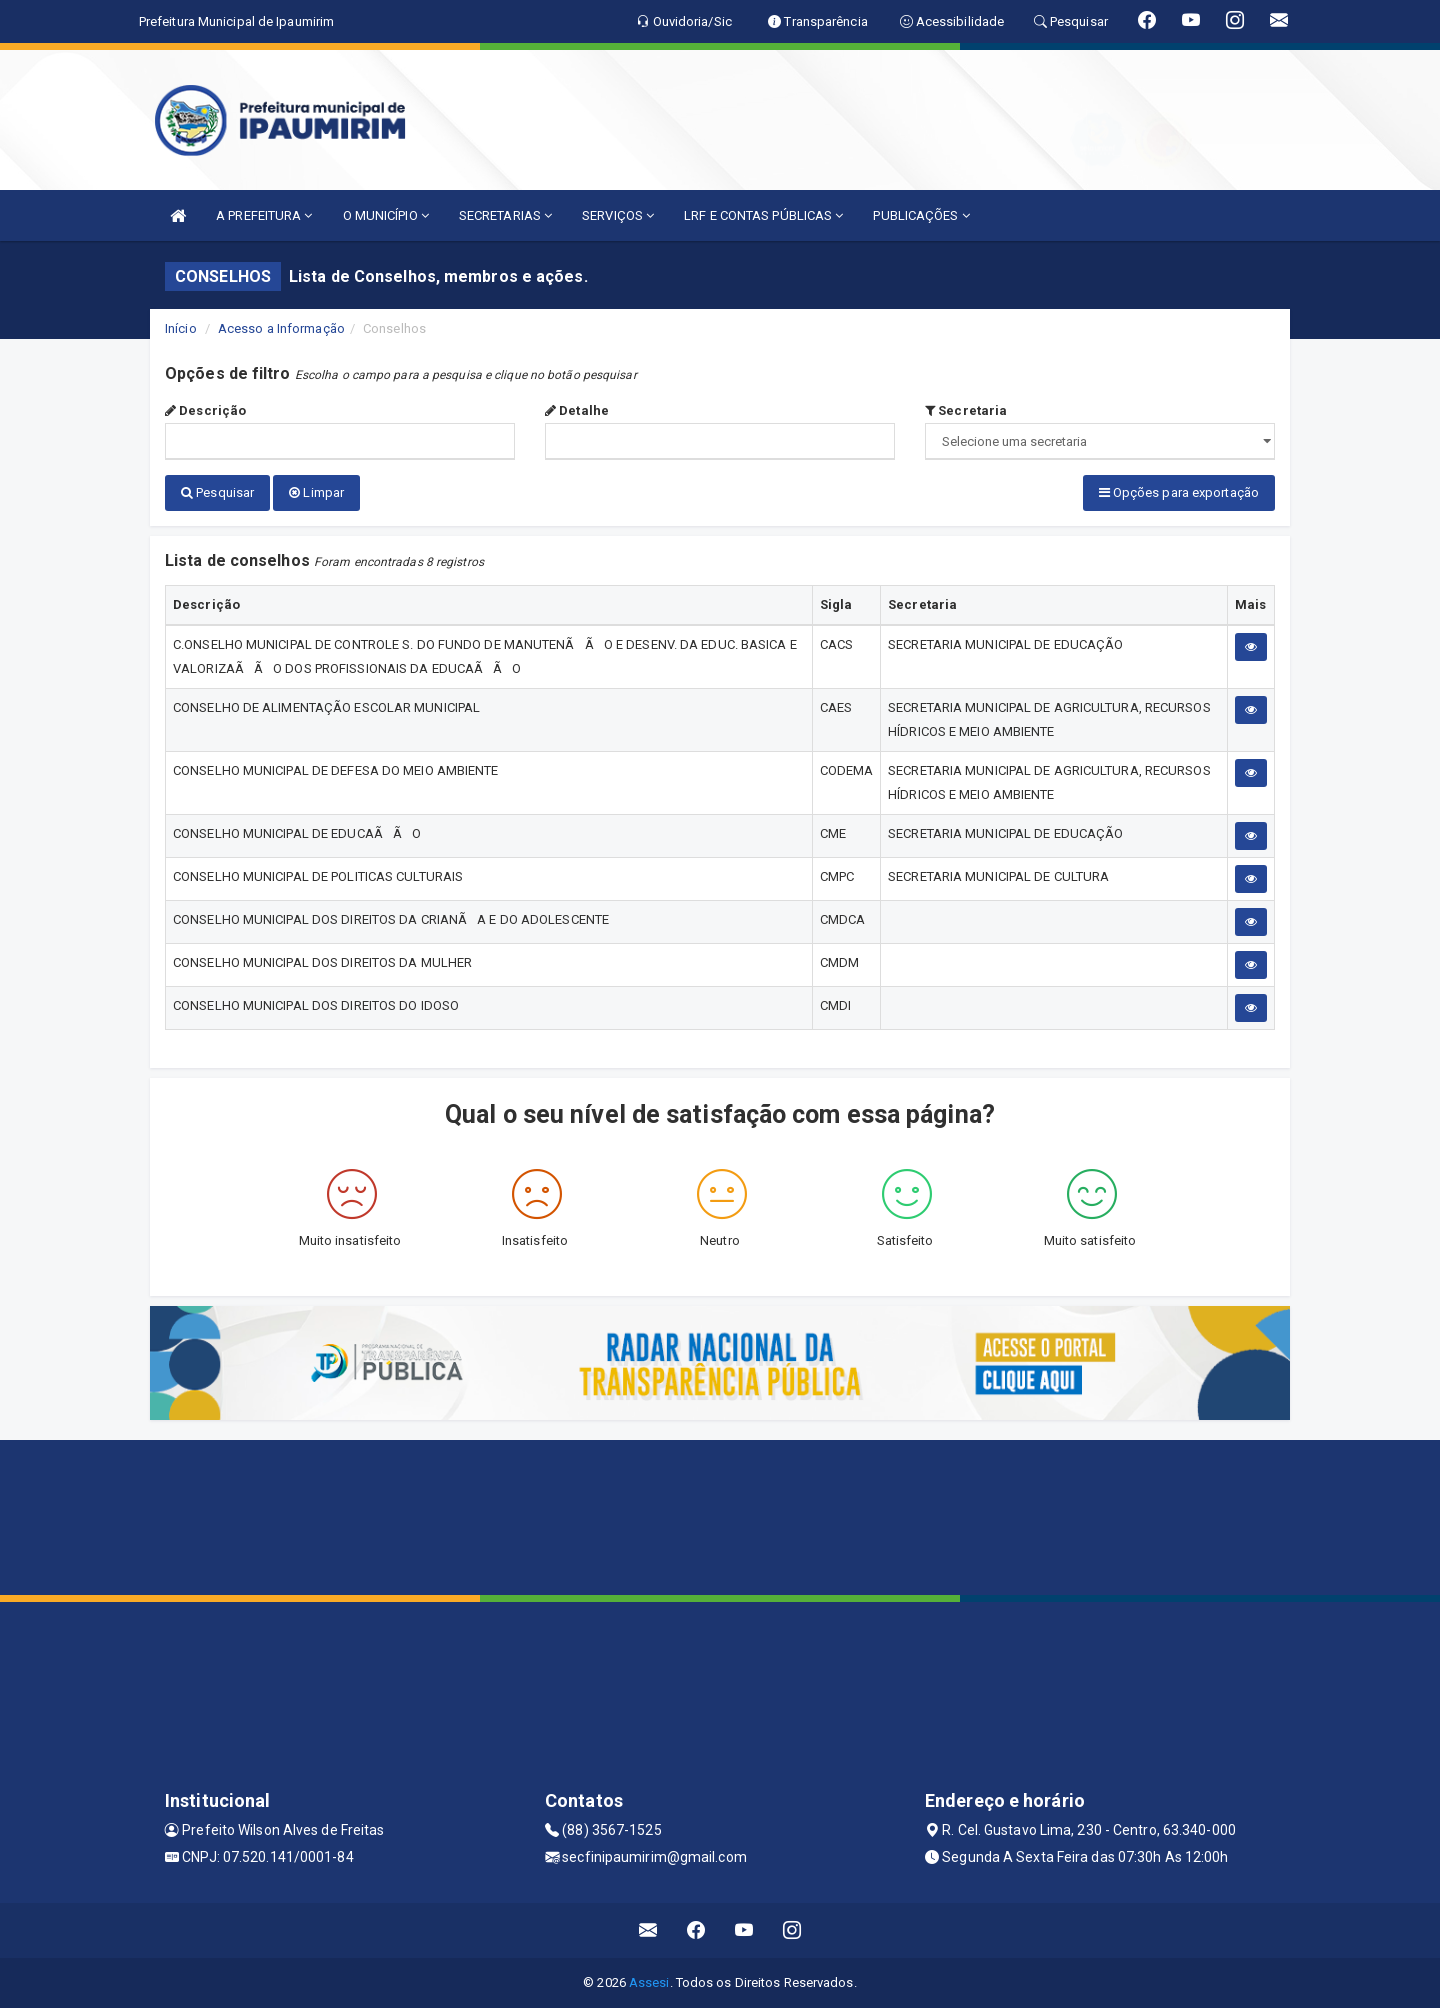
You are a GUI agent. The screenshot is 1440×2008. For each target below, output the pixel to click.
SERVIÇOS (618, 215)
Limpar (316, 492)
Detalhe (577, 410)
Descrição (205, 410)
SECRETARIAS (505, 215)
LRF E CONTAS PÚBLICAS (763, 215)
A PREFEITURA (264, 215)
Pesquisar (217, 492)
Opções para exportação (1179, 492)
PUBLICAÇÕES (921, 215)
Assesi (649, 1982)
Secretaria (966, 410)
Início (181, 328)
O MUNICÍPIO (386, 215)
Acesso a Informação (281, 328)
